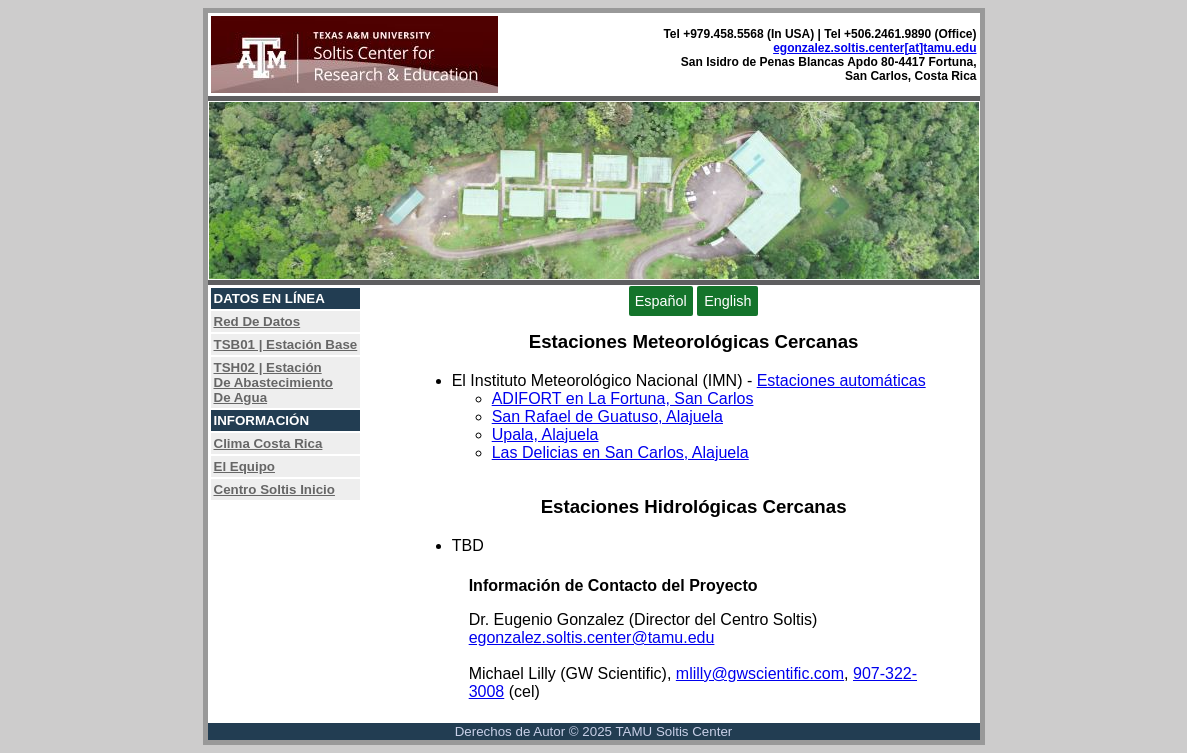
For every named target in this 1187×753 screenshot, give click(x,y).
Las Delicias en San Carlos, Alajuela (620, 452)
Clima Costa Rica (268, 443)
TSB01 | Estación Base (286, 344)
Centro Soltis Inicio (274, 489)
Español (661, 301)
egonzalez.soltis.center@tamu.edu (592, 637)
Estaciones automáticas (841, 380)
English (727, 301)
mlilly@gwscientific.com (760, 673)
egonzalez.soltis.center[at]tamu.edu (874, 48)
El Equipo (244, 466)
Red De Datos (257, 321)
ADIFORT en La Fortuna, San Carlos (623, 398)
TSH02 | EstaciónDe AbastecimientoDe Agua (274, 382)
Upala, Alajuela (545, 434)
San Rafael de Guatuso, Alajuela (607, 416)
